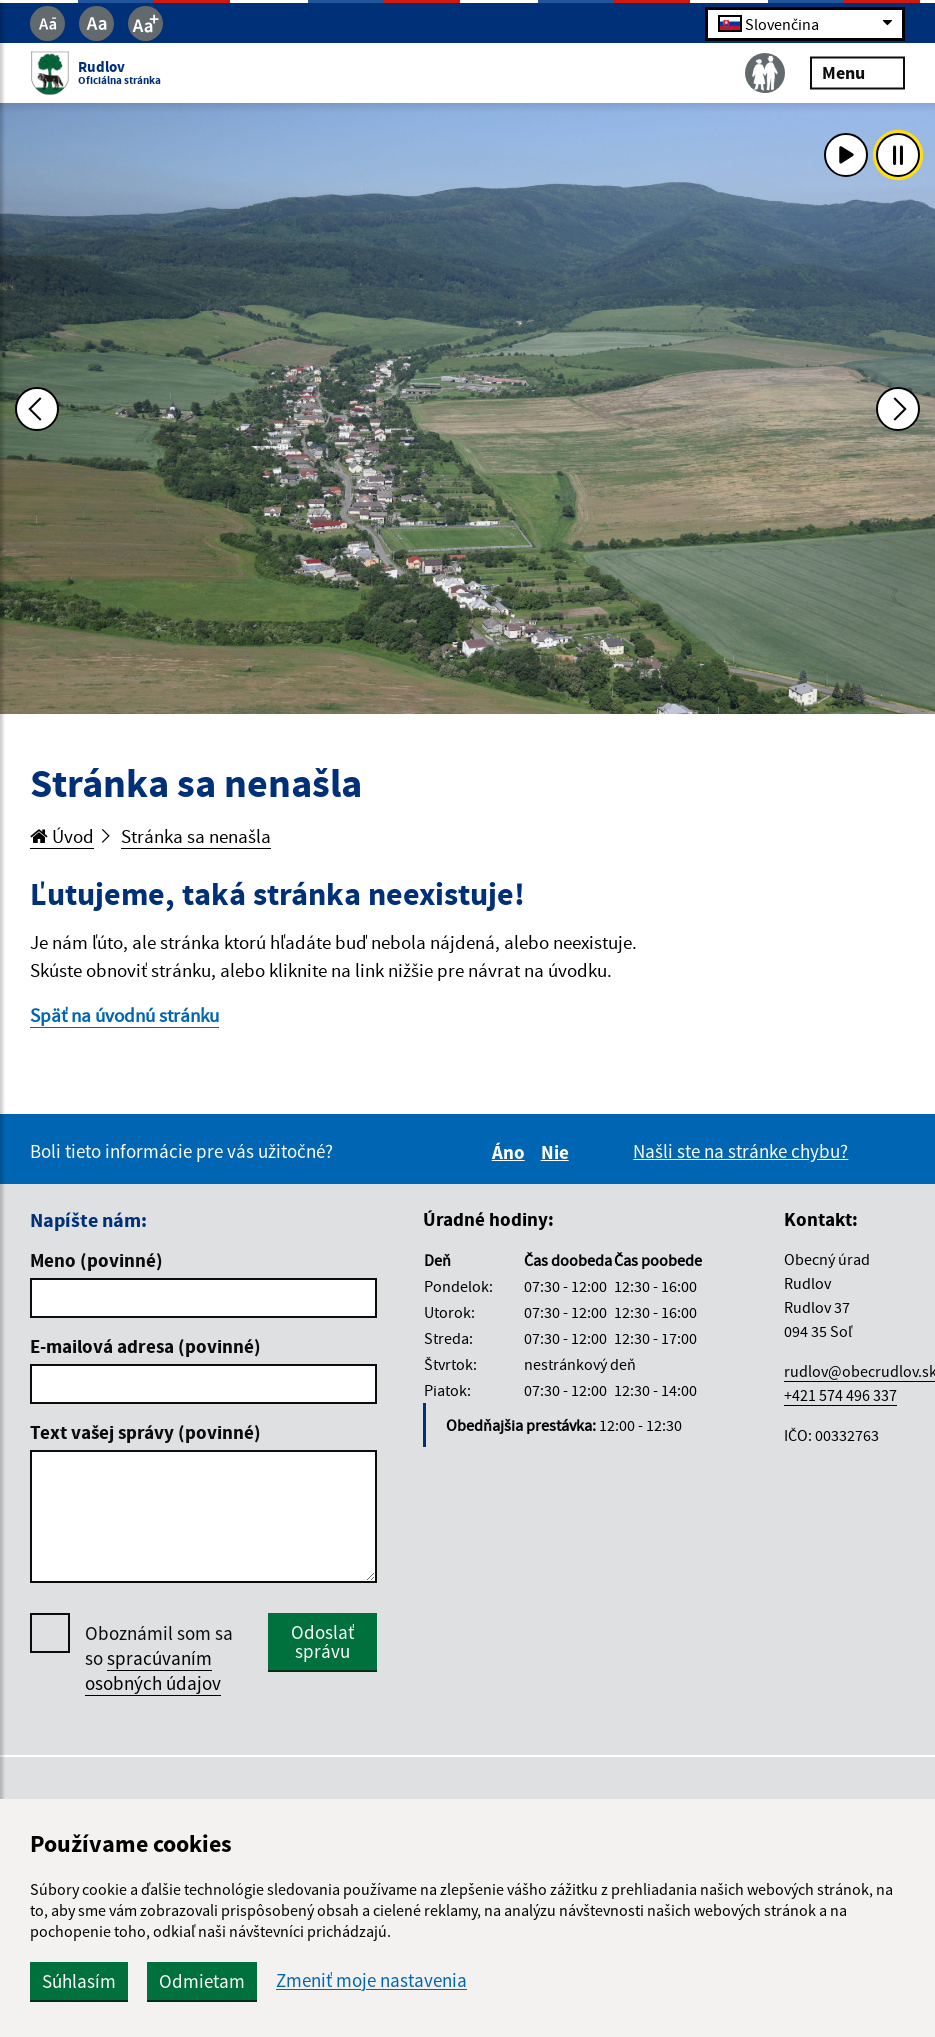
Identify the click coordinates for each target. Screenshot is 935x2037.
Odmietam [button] (202, 1981)
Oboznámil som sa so (159, 1658)
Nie (558, 1152)
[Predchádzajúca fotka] (37, 409)
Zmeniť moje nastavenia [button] (371, 1980)
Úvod (62, 836)
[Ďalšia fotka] (898, 409)
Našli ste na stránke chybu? (740, 1151)
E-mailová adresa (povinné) (145, 1346)
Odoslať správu (322, 1641)
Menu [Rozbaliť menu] (857, 72)
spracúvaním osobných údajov (153, 1670)
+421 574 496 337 (840, 1395)
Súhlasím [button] (79, 1981)
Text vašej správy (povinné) (145, 1432)
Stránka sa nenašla (196, 836)
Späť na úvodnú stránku (124, 1015)
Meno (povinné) (96, 1260)
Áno (511, 1152)
